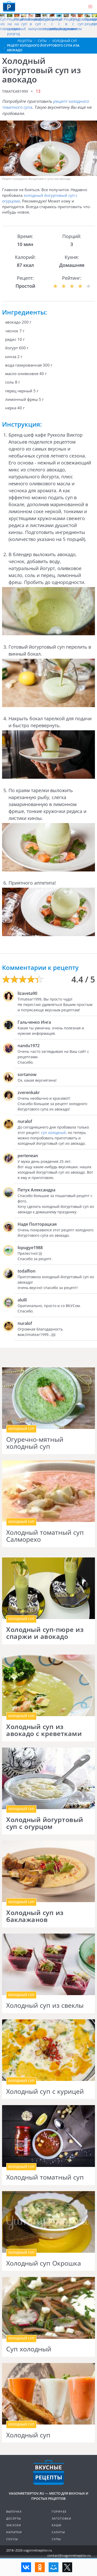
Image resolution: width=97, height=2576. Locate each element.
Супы (56, 2539)
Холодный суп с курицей (45, 2091)
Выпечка (14, 2511)
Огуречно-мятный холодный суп (34, 1443)
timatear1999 (15, 91)
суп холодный (53, 1132)
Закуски (13, 2525)
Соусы (12, 2539)
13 (38, 91)
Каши (57, 2525)
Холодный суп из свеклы (45, 2005)
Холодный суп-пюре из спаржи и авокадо (45, 1633)
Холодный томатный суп (45, 2177)
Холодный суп (28, 2435)
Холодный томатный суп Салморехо (45, 1536)
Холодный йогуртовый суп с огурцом (44, 1823)
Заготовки (61, 2518)
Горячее (59, 2511)
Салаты (58, 2532)
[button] (90, 6)
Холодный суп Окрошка (43, 2263)
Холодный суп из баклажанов (35, 1916)
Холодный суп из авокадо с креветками (44, 1730)
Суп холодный (28, 2349)
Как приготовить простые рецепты (9, 6)
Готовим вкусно (48, 2472)
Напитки (14, 2532)
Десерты (13, 2518)
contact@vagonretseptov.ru (69, 2555)
